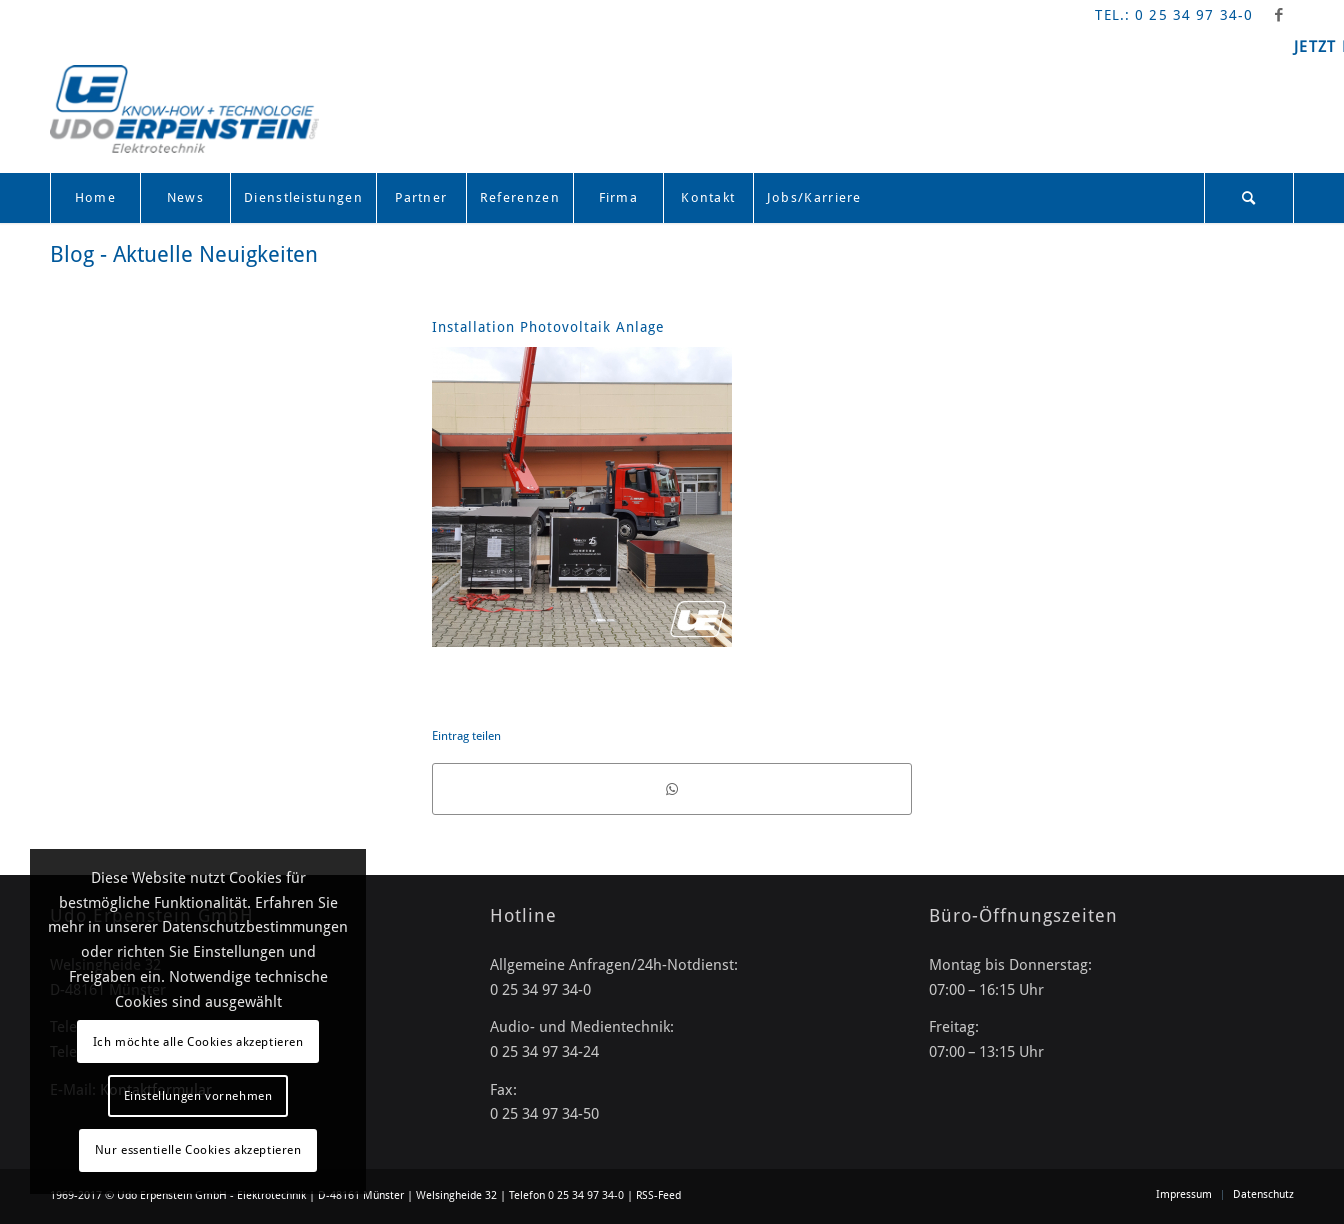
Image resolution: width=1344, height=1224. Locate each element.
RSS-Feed (658, 1195)
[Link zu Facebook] (1279, 15)
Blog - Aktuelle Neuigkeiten (184, 254)
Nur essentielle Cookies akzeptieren (198, 1150)
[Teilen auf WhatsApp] (672, 789)
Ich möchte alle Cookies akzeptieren (198, 1042)
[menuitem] (95, 198)
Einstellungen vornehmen (198, 1096)
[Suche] (1249, 198)
